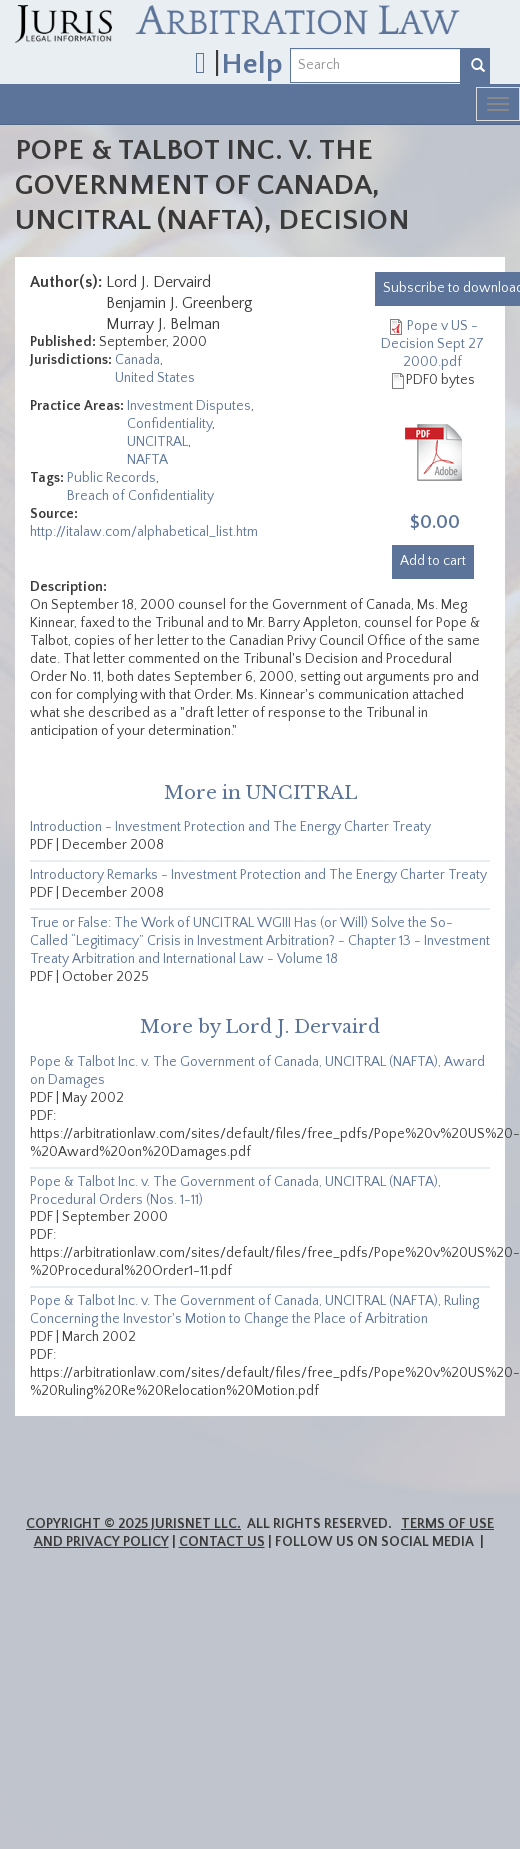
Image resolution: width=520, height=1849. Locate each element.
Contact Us (222, 1542)
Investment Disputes (189, 406)
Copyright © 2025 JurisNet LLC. (133, 1524)
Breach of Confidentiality (140, 496)
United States (155, 378)
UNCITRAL (157, 442)
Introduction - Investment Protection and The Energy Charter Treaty (230, 827)
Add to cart (433, 561)
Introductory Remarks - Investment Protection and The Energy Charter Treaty (258, 875)
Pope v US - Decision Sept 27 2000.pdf (432, 344)
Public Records (111, 478)
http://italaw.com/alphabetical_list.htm (144, 532)
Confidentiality (169, 424)
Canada (137, 360)
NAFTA (147, 460)
